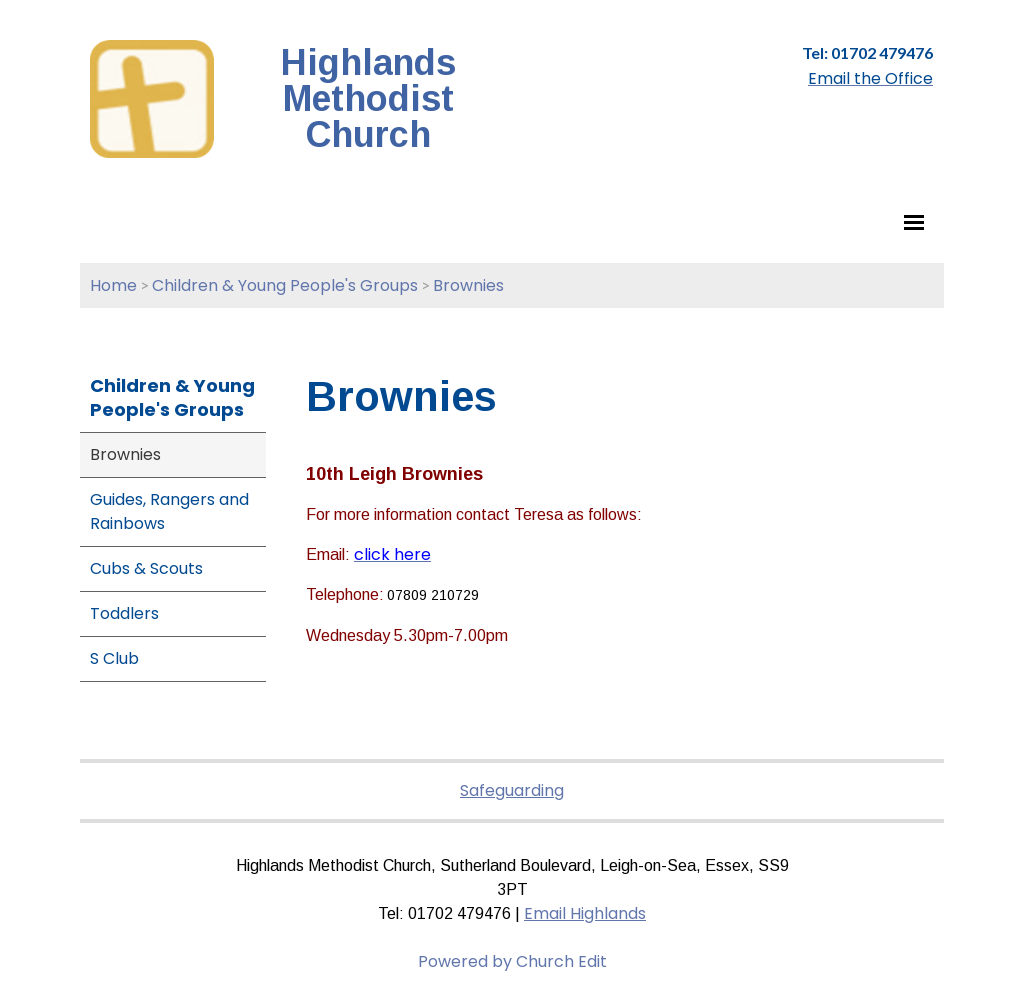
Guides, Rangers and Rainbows (169, 511)
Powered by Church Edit (512, 961)
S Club (114, 658)
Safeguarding (512, 790)
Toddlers (124, 613)
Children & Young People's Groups (285, 285)
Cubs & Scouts (146, 568)
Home (113, 285)
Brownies (468, 285)
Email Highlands (585, 913)
